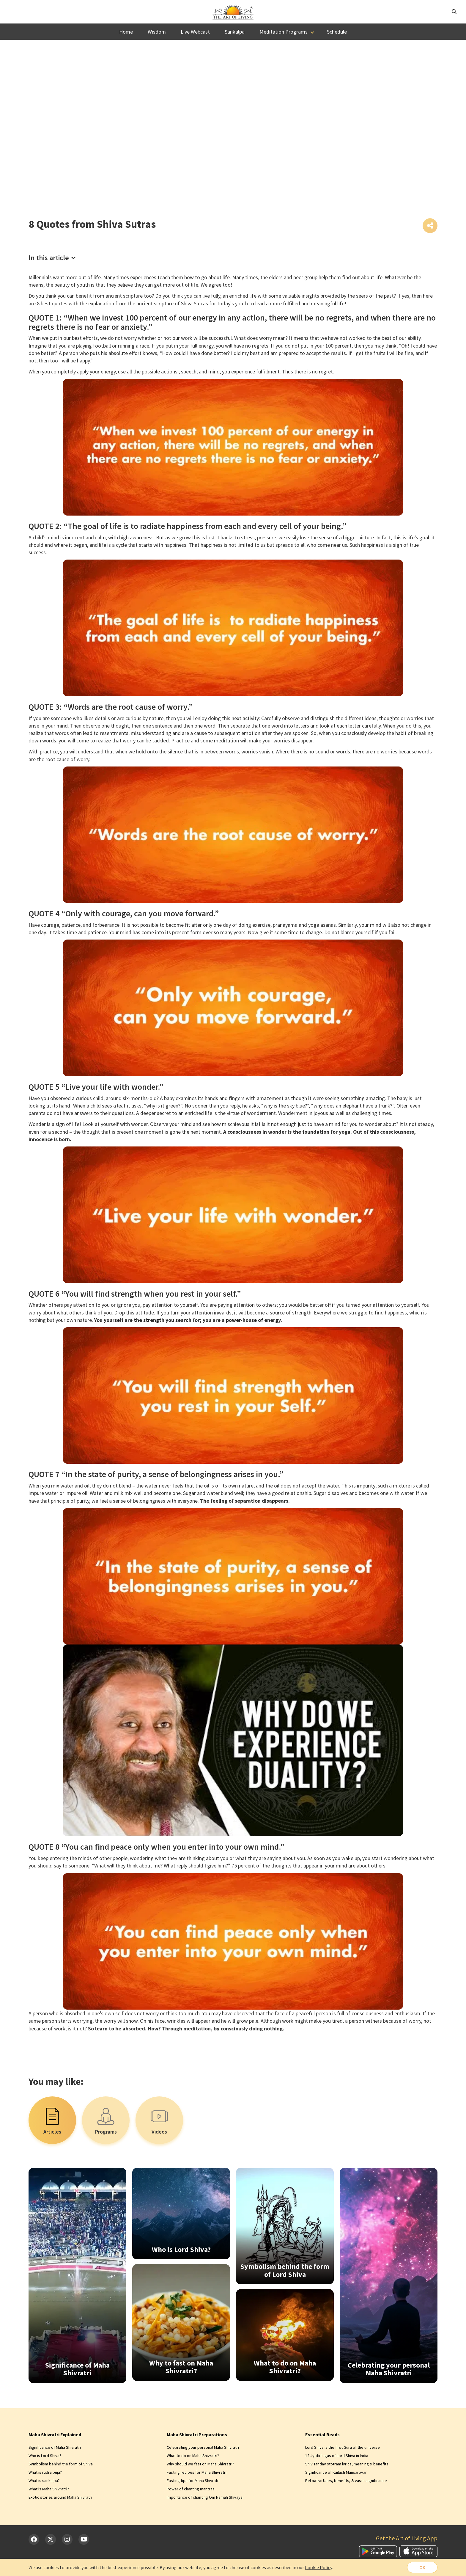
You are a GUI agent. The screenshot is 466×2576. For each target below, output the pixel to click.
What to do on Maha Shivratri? (193, 2455)
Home (126, 31)
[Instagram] (67, 2539)
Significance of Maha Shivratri (55, 2447)
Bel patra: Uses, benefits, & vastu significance (346, 2480)
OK (422, 2567)
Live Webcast (195, 31)
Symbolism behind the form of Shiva (61, 2464)
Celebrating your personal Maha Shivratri (203, 2447)
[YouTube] (83, 2539)
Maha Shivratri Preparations (197, 2434)
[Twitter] (50, 2539)
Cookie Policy (318, 2567)
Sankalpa (235, 31)
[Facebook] (34, 2539)
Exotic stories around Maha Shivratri (60, 2497)
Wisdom (157, 31)
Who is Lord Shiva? (45, 2455)
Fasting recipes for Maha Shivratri (196, 2472)
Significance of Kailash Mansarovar (336, 2472)
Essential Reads (322, 2434)
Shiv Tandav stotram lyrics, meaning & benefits (346, 2464)
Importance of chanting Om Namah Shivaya (205, 2497)
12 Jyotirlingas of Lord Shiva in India (336, 2455)
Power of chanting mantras (191, 2489)
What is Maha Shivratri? (49, 2489)
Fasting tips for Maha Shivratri (193, 2480)
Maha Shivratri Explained (55, 2434)
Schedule (337, 31)
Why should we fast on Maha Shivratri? (200, 2464)
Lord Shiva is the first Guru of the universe (342, 2447)
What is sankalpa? (44, 2480)
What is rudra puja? (45, 2472)
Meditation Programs (283, 31)
